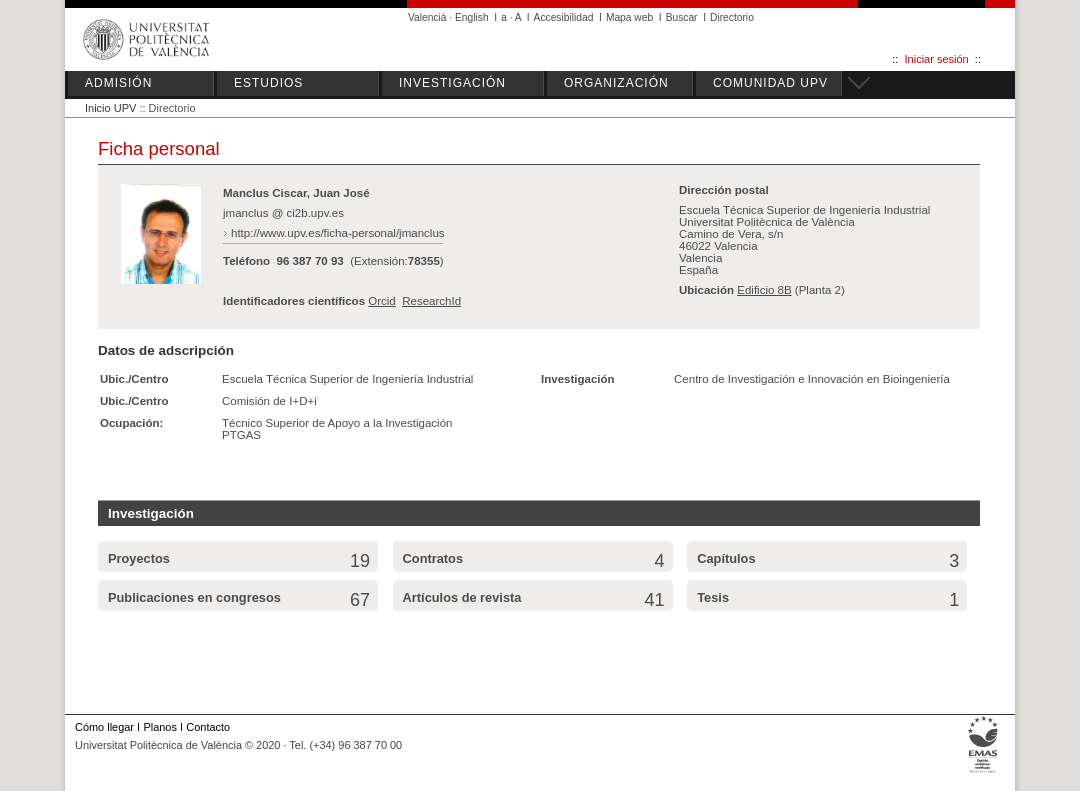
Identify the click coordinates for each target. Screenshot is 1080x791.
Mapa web (629, 17)
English (472, 17)
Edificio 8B (764, 290)
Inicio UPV (110, 108)
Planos (159, 727)
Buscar (682, 17)
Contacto (208, 727)
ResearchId (431, 301)
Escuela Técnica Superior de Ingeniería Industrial (347, 379)
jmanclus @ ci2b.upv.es (283, 213)
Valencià (427, 17)
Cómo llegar (104, 727)
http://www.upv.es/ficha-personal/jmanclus (338, 233)
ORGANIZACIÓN (616, 83)
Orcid (382, 301)
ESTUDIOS (268, 83)
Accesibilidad (564, 17)
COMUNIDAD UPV (770, 83)
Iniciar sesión (937, 59)
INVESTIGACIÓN (452, 83)
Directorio (732, 17)
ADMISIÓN (118, 83)
